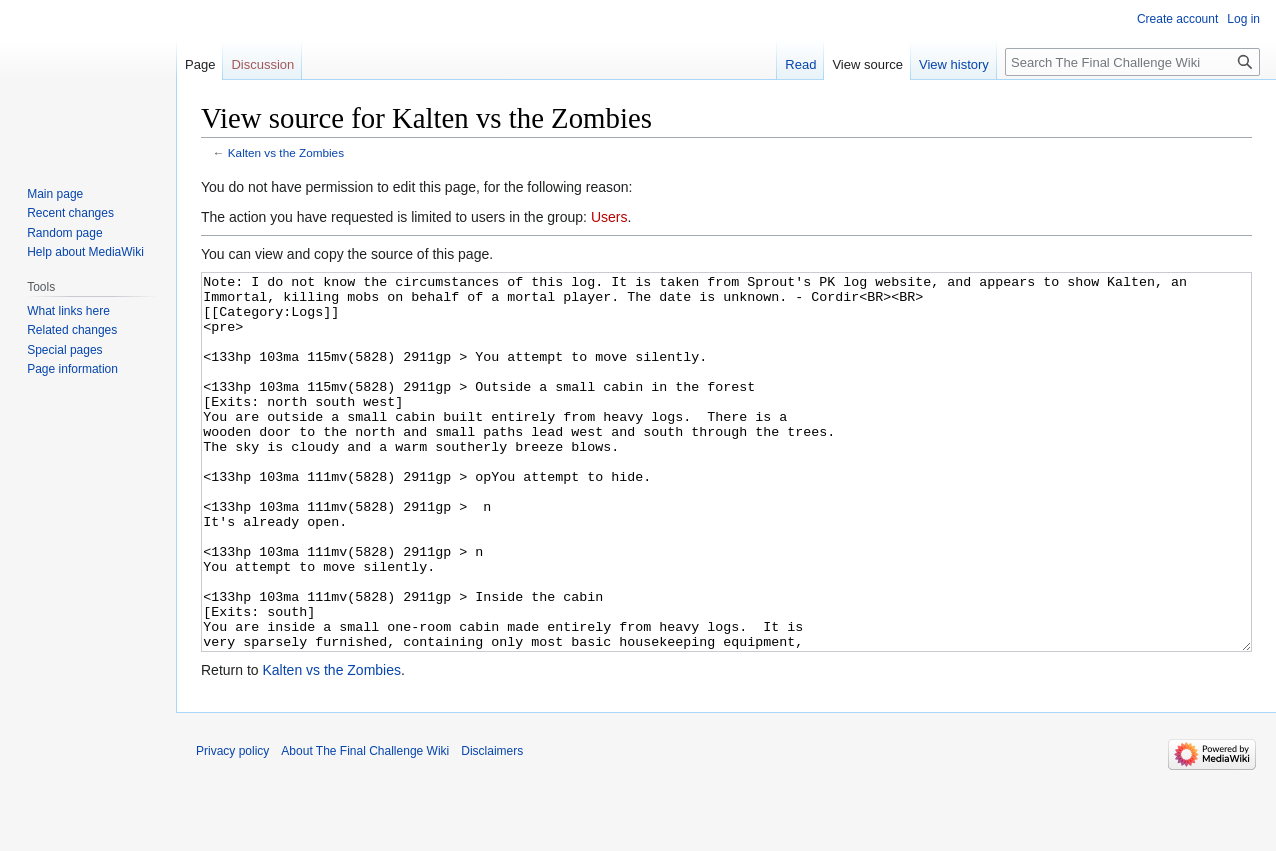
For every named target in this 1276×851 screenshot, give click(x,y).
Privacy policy (232, 826)
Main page (55, 194)
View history (954, 64)
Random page (64, 233)
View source (867, 64)
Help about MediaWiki (85, 252)
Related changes (72, 330)
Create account (1177, 19)
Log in (1243, 19)
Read (800, 64)
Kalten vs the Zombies (286, 152)
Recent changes (70, 213)
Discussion (262, 64)
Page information (72, 369)
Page (200, 64)
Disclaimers (492, 826)
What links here (68, 311)
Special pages (64, 350)
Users (609, 217)
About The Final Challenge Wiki (365, 826)
